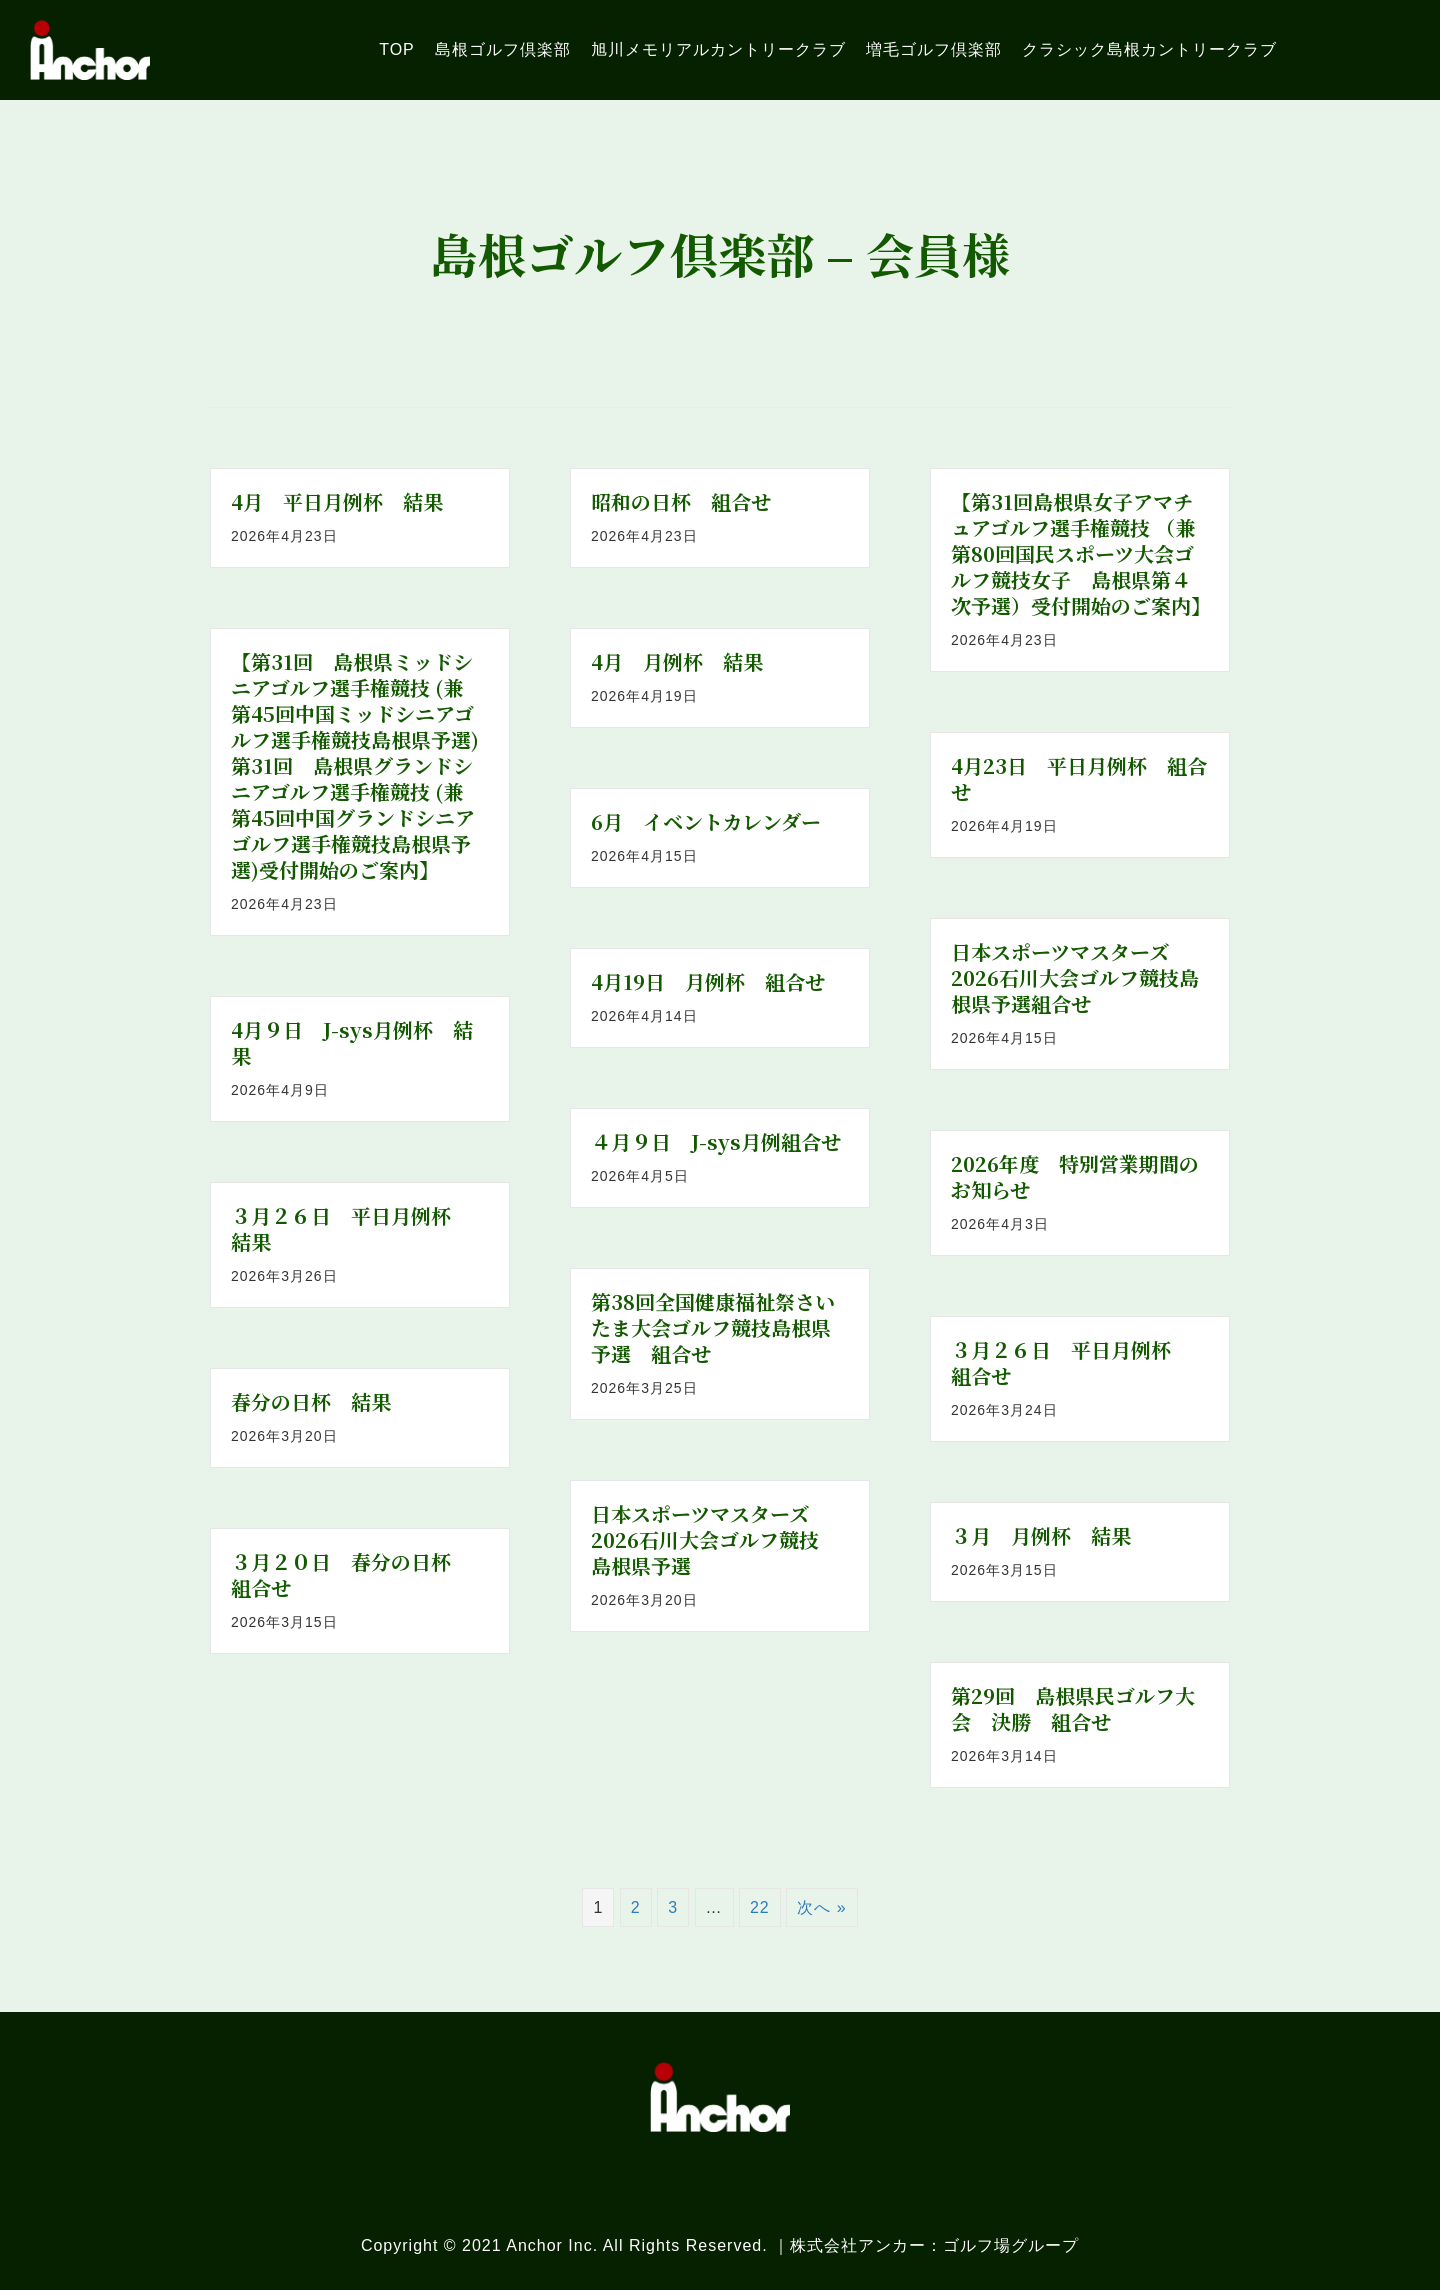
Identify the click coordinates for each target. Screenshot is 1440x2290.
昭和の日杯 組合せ (681, 501)
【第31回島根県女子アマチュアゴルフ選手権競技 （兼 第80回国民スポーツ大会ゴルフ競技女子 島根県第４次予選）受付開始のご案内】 (1083, 553)
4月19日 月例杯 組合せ (708, 981)
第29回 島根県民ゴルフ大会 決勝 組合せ (1073, 1708)
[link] (397, 49)
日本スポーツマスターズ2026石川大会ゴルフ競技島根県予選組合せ (1075, 977)
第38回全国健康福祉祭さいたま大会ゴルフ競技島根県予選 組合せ (713, 1327)
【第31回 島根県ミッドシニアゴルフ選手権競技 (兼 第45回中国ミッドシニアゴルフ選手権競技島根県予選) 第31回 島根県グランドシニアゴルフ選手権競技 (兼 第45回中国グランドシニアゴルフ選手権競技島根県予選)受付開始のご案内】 (357, 765)
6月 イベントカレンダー (706, 821)
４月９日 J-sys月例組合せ (716, 1141)
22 (760, 1907)
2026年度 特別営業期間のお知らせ (1075, 1176)
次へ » (821, 1907)
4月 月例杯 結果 (677, 661)
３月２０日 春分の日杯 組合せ (351, 1574)
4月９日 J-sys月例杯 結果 (352, 1042)
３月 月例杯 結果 (1041, 1535)
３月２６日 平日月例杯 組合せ (1071, 1362)
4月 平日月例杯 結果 (337, 501)
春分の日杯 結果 (311, 1401)
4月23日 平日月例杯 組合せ (1079, 778)
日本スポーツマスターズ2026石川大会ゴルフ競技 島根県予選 (715, 1539)
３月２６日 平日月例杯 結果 (351, 1228)
